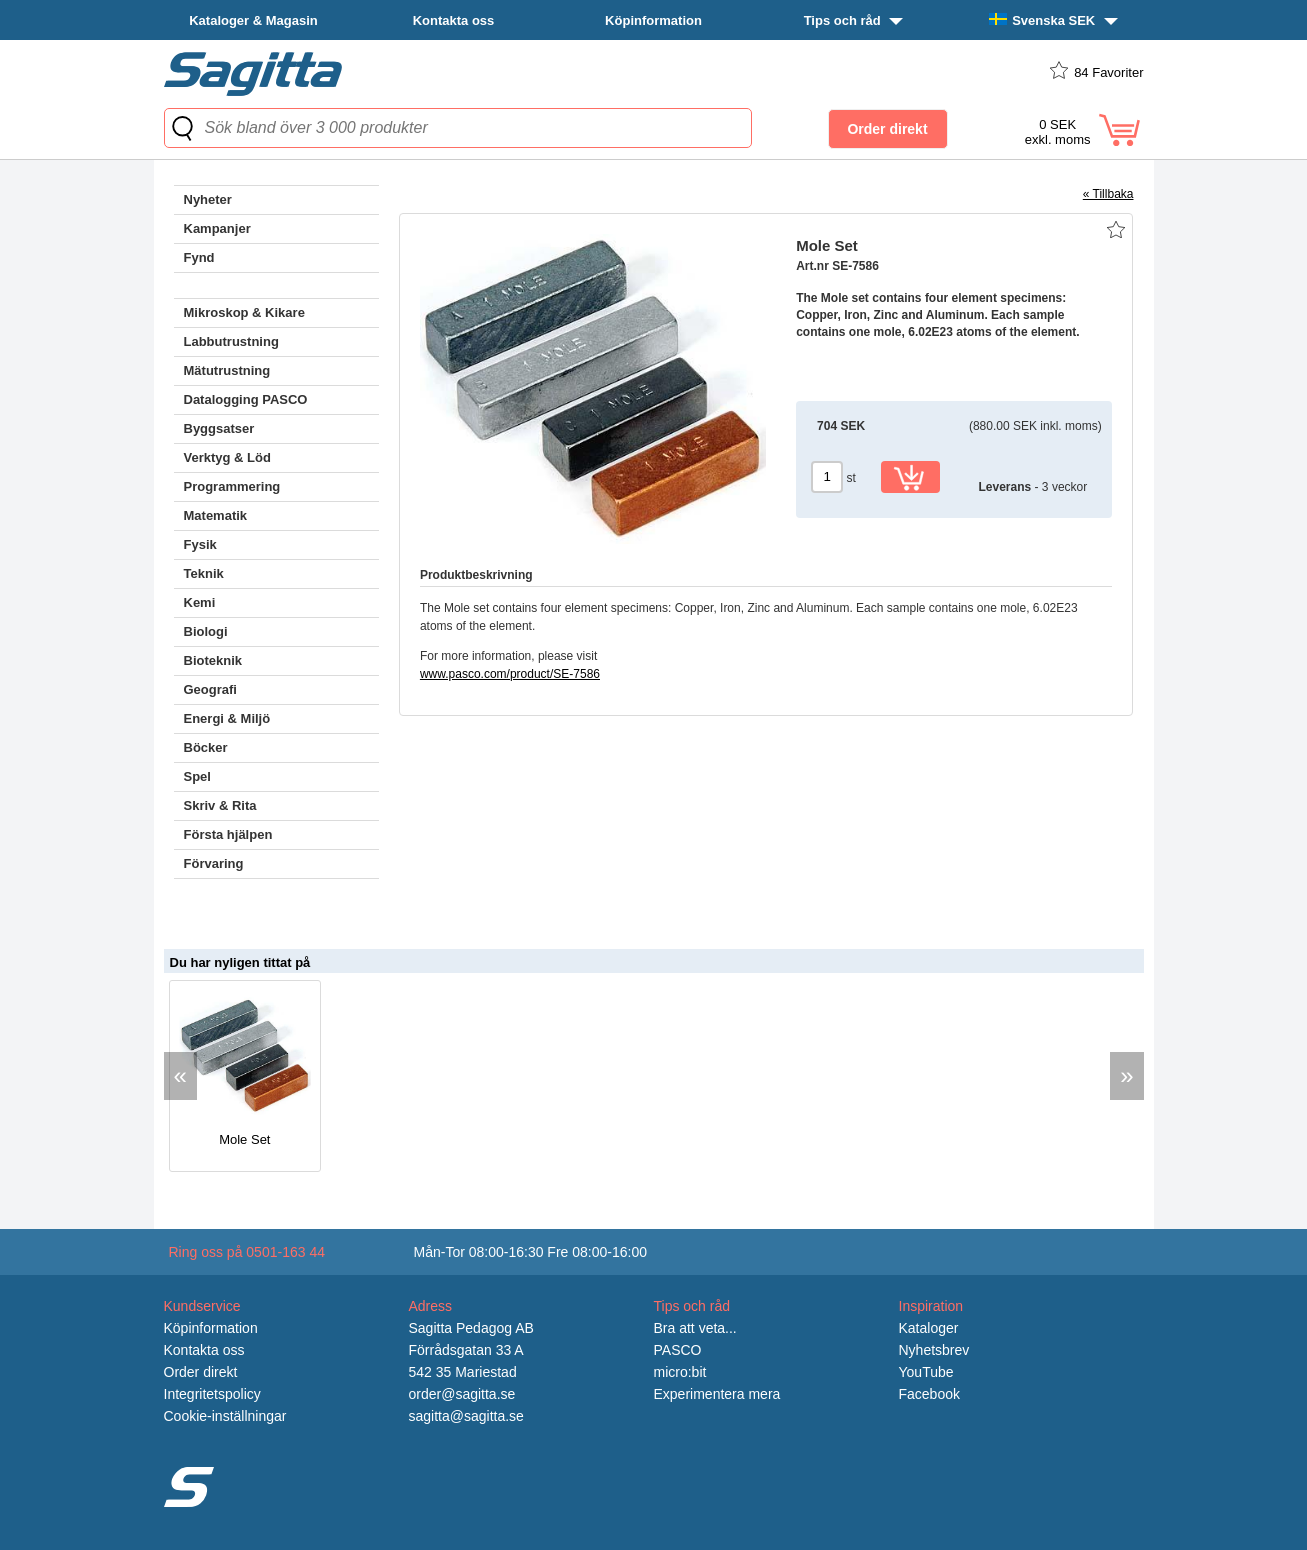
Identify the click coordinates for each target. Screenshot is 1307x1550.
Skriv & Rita (220, 805)
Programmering (232, 486)
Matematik (216, 515)
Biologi (206, 631)
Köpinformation (653, 20)
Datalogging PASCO (246, 399)
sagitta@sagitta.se (466, 1416)
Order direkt (201, 1372)
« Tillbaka (1108, 194)
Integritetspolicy (212, 1394)
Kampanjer (217, 228)
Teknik (204, 573)
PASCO (678, 1350)
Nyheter (208, 199)
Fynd (199, 257)
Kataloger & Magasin (253, 20)
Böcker (206, 747)
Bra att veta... (695, 1328)
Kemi (200, 602)
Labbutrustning (231, 341)
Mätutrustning (227, 370)
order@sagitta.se (462, 1394)
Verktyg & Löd (227, 457)
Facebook (929, 1394)
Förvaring (214, 863)
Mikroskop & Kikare (244, 312)
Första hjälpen (228, 834)
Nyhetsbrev (934, 1350)
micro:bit (680, 1372)
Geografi (210, 689)
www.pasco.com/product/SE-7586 (510, 674)
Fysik (200, 544)
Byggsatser (219, 428)
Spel (197, 776)
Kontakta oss (454, 20)
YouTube (926, 1372)
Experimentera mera (717, 1394)
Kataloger (929, 1328)
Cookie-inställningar (225, 1416)
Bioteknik (213, 660)
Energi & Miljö (227, 718)
